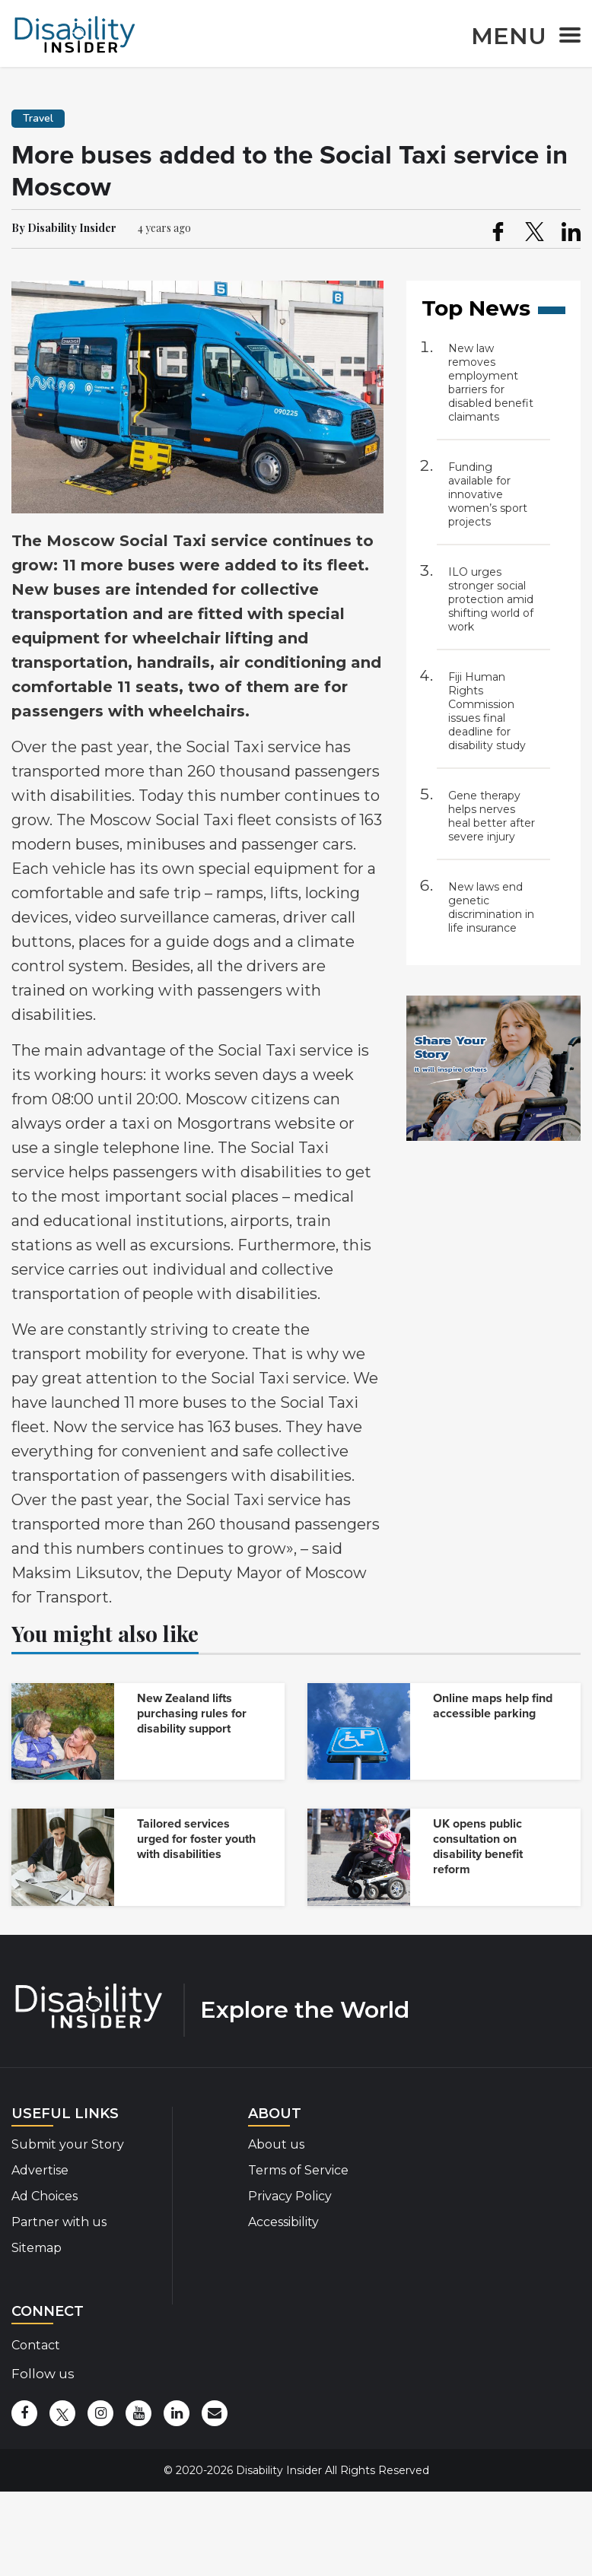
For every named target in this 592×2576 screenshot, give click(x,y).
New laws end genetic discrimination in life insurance (491, 907)
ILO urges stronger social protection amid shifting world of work (490, 599)
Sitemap (36, 2248)
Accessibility (283, 2222)
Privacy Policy (290, 2196)
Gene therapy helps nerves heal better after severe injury (491, 816)
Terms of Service (298, 2170)
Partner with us (59, 2222)
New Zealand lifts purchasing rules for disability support (192, 1713)
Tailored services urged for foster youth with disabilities (196, 1839)
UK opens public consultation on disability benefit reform (478, 1846)
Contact (35, 2345)
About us (276, 2144)
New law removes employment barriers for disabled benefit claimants (490, 382)
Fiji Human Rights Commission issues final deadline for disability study (487, 711)
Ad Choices (44, 2196)
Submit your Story (67, 2144)
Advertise (39, 2170)
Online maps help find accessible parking (492, 1706)
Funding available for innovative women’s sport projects (487, 494)
